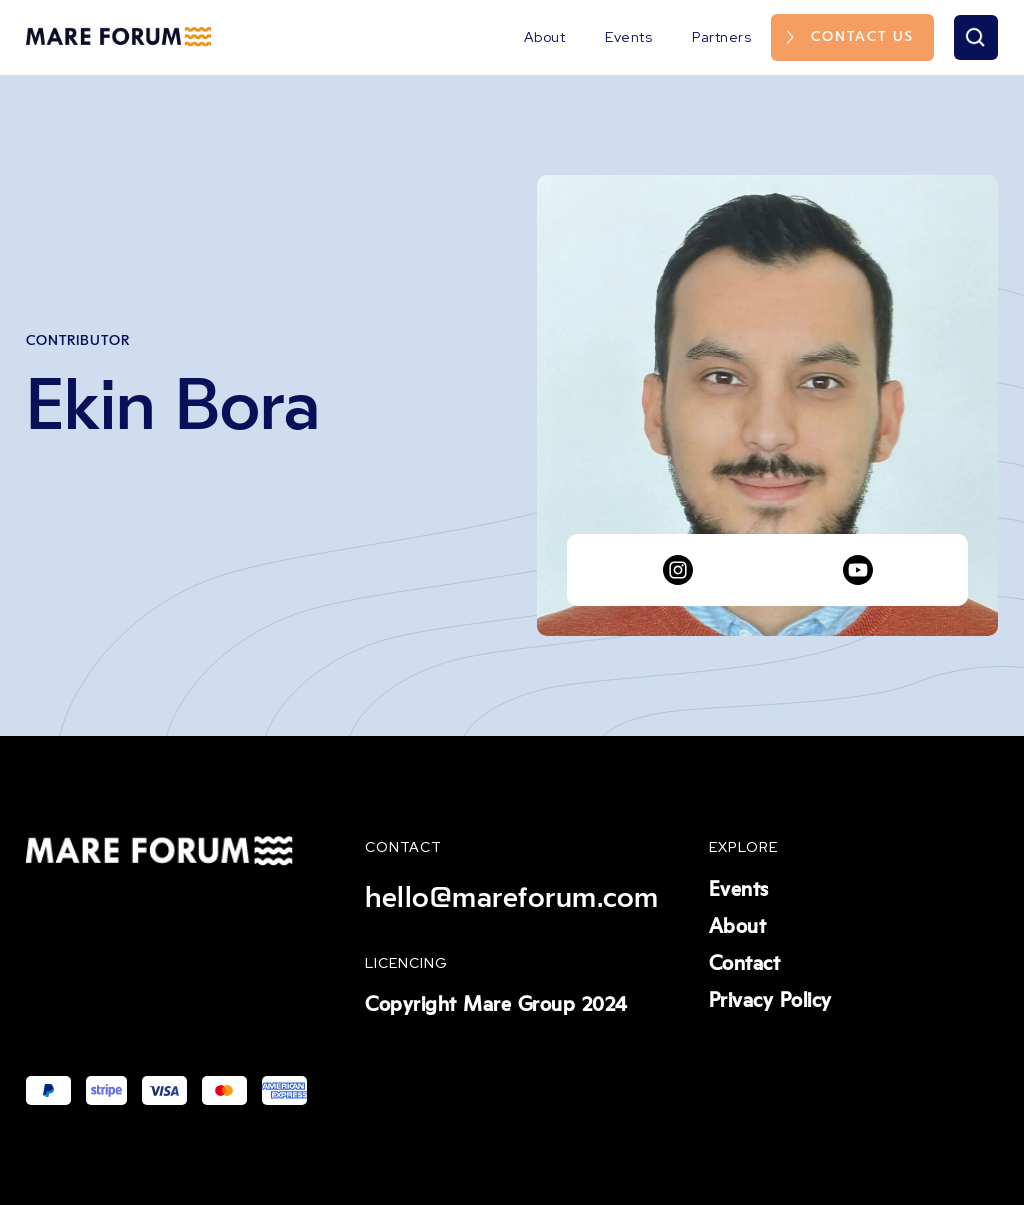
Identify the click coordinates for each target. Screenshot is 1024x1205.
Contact (745, 964)
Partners (721, 37)
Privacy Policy (770, 1001)
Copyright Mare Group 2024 (496, 1005)
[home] (118, 37)
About (545, 37)
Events (628, 37)
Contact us (862, 37)
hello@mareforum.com (512, 898)
